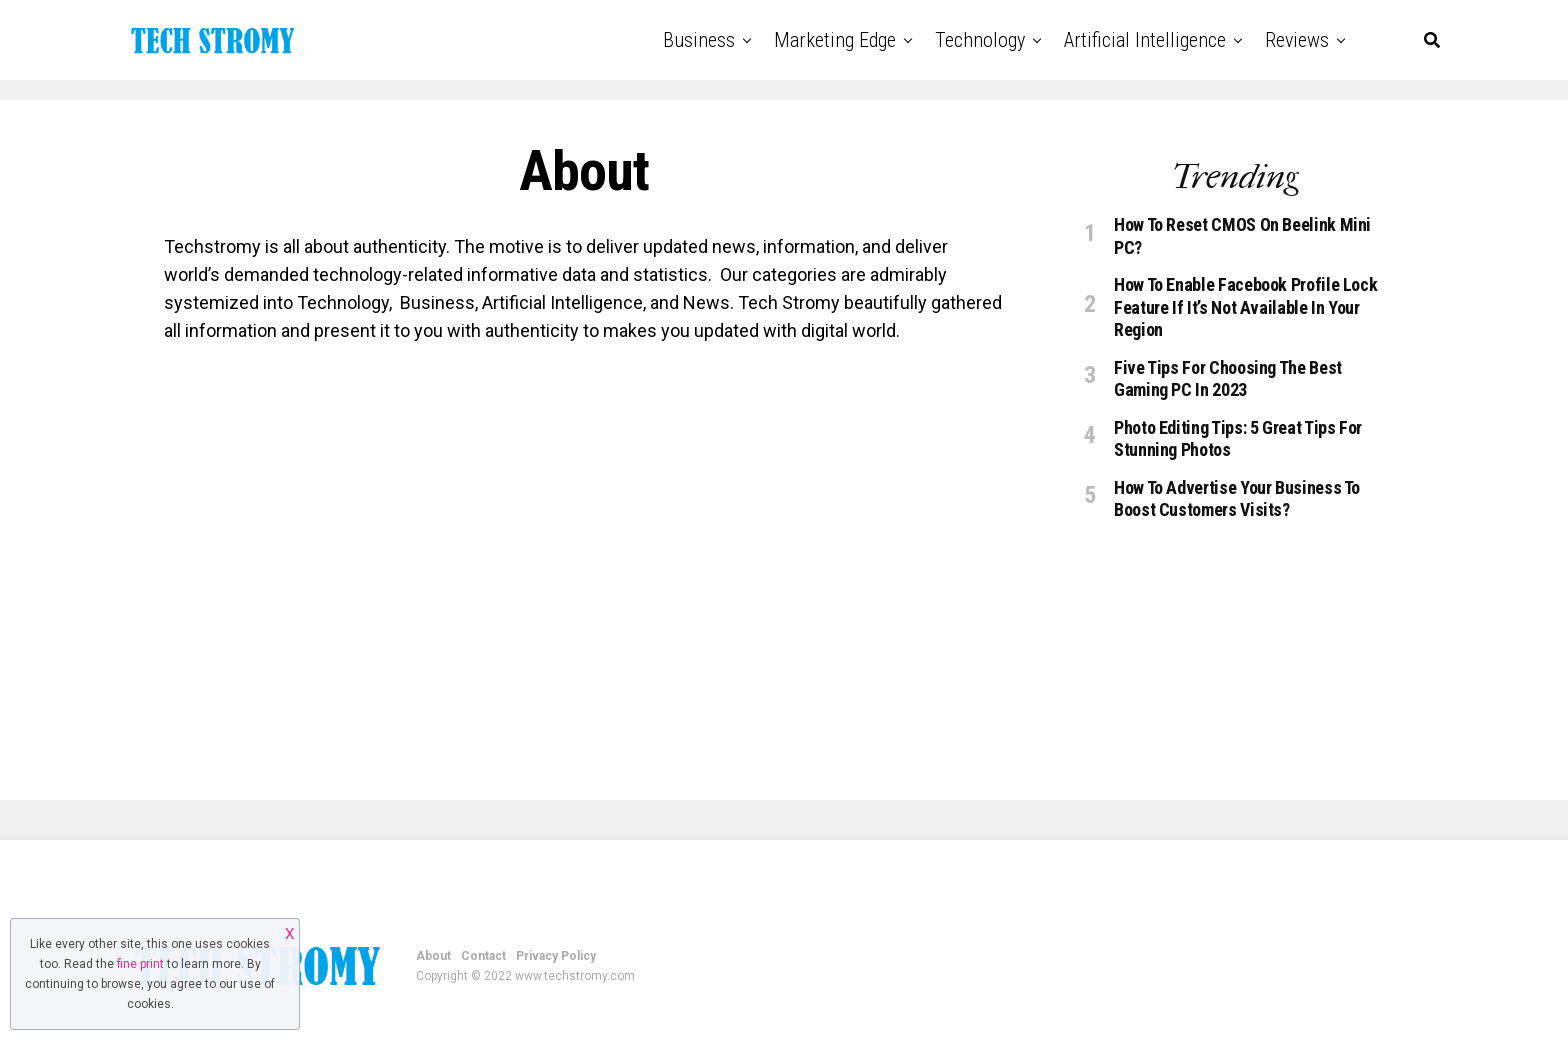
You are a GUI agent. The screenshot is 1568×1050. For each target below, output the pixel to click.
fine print (140, 964)
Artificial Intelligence (1145, 40)
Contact (483, 956)
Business (699, 40)
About (433, 956)
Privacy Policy (556, 956)
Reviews (1297, 40)
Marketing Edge (835, 40)
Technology (980, 40)
